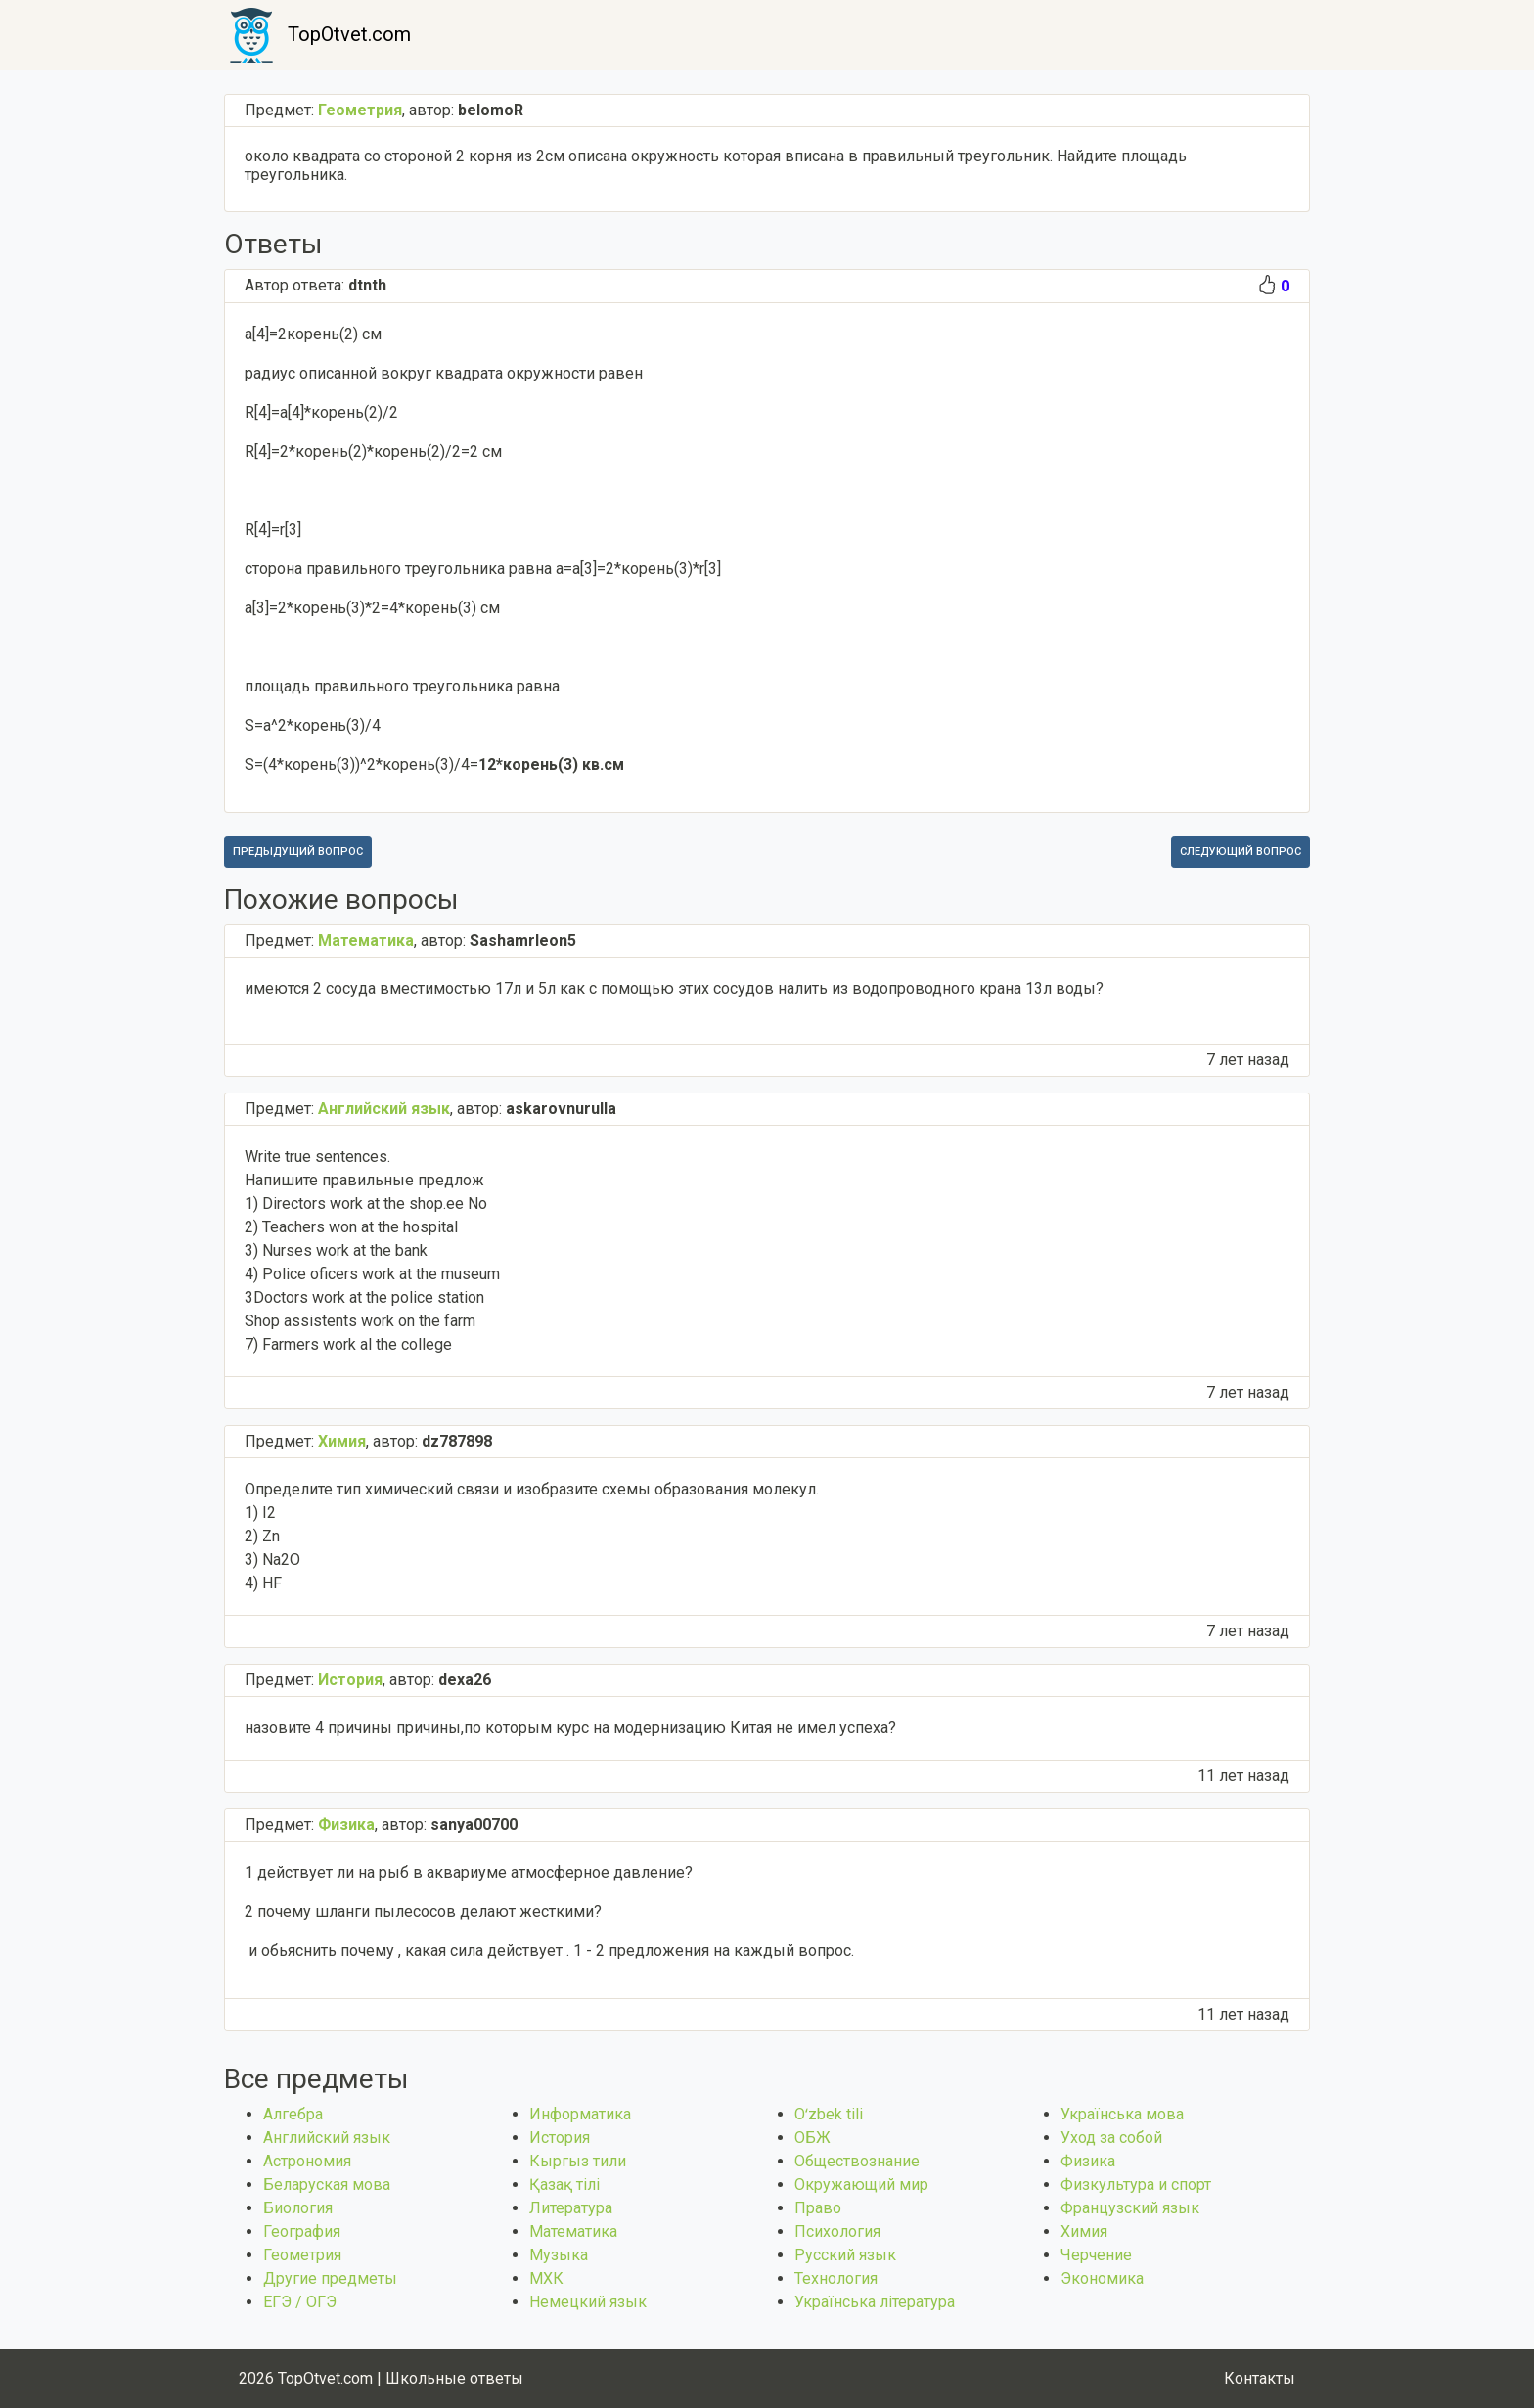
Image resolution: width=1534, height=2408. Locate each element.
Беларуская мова (326, 2184)
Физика (1087, 2161)
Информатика (580, 2114)
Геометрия (302, 2255)
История (559, 2137)
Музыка (558, 2255)
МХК (546, 2278)
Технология (836, 2278)
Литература (570, 2208)
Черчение (1096, 2255)
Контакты (1259, 2378)
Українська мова (1122, 2114)
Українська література (874, 2302)
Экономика (1102, 2278)
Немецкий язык (588, 2302)
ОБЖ (812, 2137)
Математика (573, 2231)
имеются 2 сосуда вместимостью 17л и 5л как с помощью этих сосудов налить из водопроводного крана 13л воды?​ (674, 988)
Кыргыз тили (577, 2161)
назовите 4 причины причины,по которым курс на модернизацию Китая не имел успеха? (570, 1727)
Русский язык (845, 2255)
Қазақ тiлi (564, 2184)
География (301, 2231)
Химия (1083, 2231)
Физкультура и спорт (1135, 2184)
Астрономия (307, 2161)
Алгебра (293, 2114)
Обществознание (857, 2161)
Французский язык (1129, 2208)
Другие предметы (330, 2278)
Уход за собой (1111, 2137)
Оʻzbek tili (828, 2114)
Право (817, 2208)
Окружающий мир (861, 2184)
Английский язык (326, 2137)
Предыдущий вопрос (298, 851)
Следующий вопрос (1240, 851)
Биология (298, 2208)
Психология (837, 2231)
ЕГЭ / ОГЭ (300, 2302)
